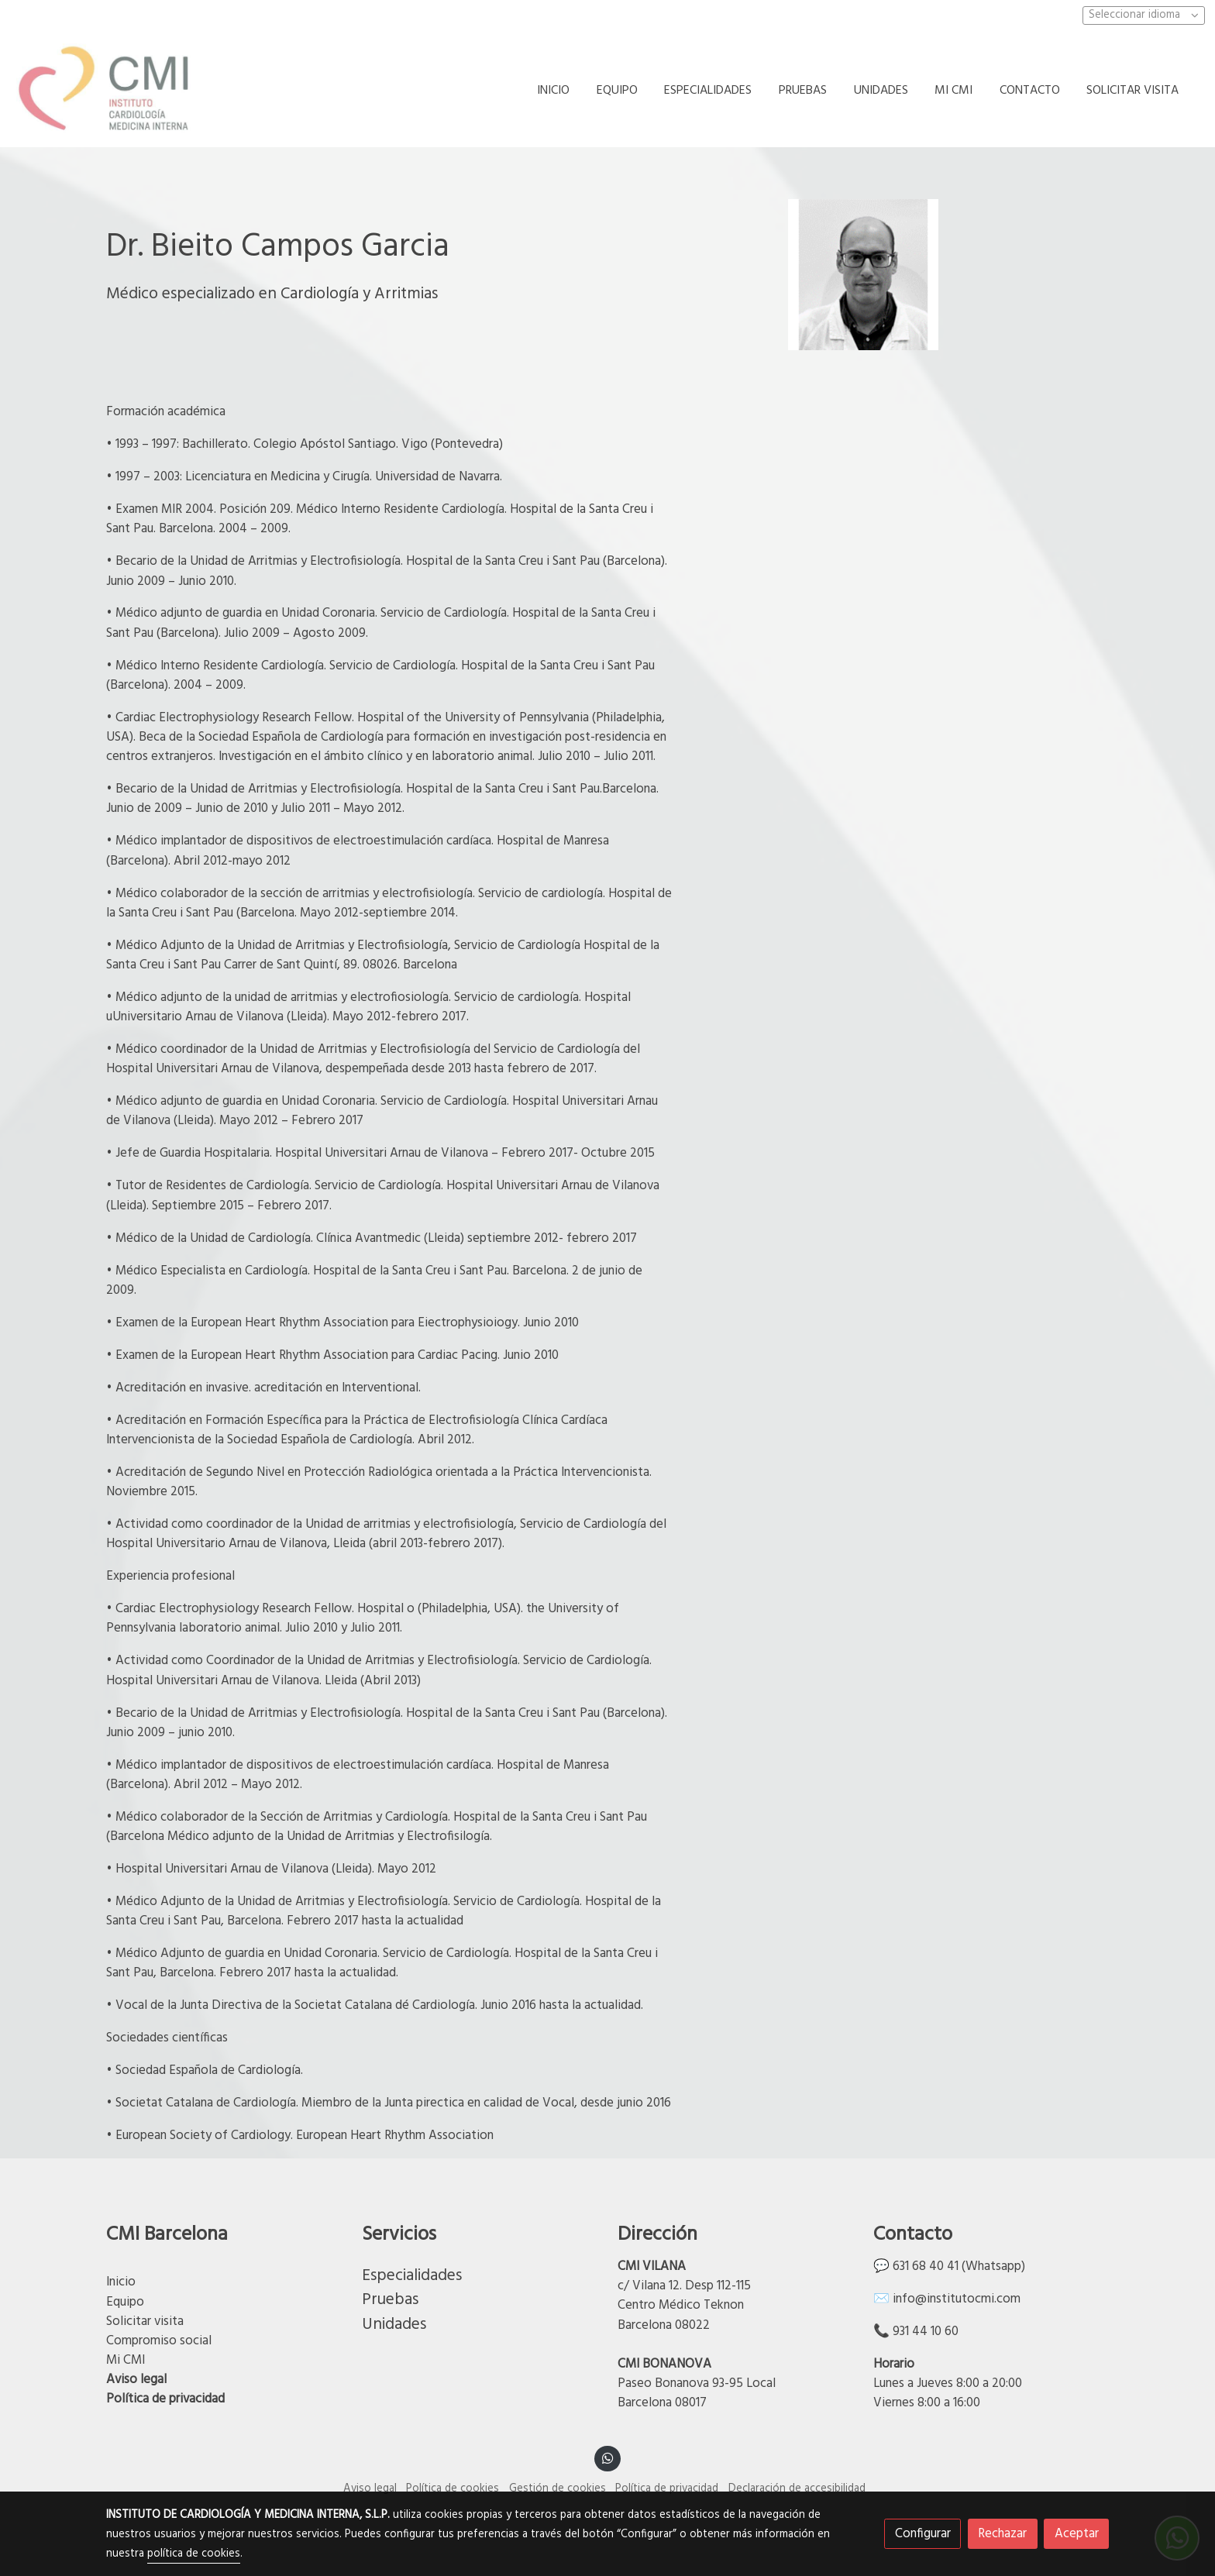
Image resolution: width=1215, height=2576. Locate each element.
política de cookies (193, 2554)
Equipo (125, 2302)
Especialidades (412, 2276)
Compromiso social (159, 2340)
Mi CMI (125, 2360)
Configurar (923, 2533)
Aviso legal (136, 2379)
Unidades (394, 2324)
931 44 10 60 (926, 2331)
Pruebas (390, 2300)
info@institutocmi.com (957, 2299)
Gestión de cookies (557, 2489)
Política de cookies (452, 2489)
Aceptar (1077, 2533)
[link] (109, 91)
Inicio (121, 2282)
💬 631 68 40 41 (916, 2266)
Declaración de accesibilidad (797, 2489)
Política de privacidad (165, 2399)
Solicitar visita (146, 2321)
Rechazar (1002, 2533)
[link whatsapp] (607, 2457)
